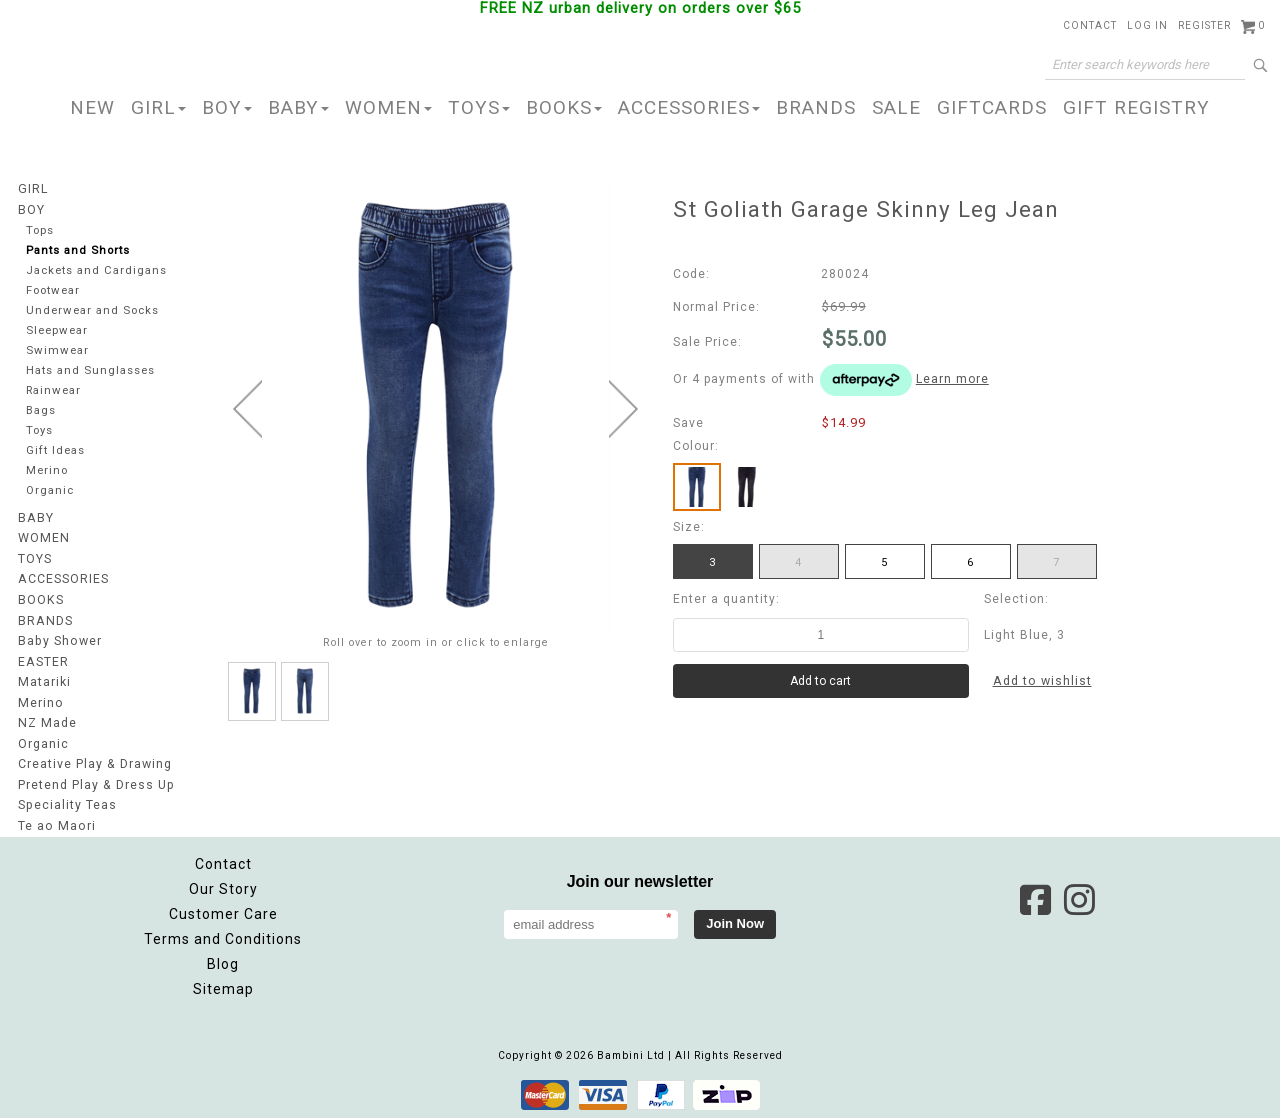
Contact (1090, 25)
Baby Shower (59, 644)
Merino (48, 475)
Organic (50, 496)
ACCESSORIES (689, 107)
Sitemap (223, 987)
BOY (227, 107)
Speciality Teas (67, 804)
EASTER (43, 664)
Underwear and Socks (94, 311)
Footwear (54, 291)
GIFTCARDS (992, 107)
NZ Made (46, 724)
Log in (1147, 25)
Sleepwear (58, 332)
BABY (298, 107)
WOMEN (388, 107)
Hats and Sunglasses (91, 373)
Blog (223, 962)
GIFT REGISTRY (1136, 107)
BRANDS (816, 107)
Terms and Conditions (223, 937)
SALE (896, 107)
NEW (92, 107)
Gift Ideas (56, 455)
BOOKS (564, 107)
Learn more (952, 379)
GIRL (158, 107)
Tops (41, 229)
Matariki (44, 684)
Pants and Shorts (79, 250)
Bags (41, 414)
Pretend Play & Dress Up (95, 784)
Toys (40, 434)
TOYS (479, 107)
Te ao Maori (55, 824)
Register (1204, 25)
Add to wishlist (1042, 681)
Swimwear (57, 352)
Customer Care (223, 912)
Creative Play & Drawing (94, 764)
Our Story (223, 887)
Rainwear (54, 393)
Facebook (1035, 898)
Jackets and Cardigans (97, 270)
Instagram (1079, 898)
